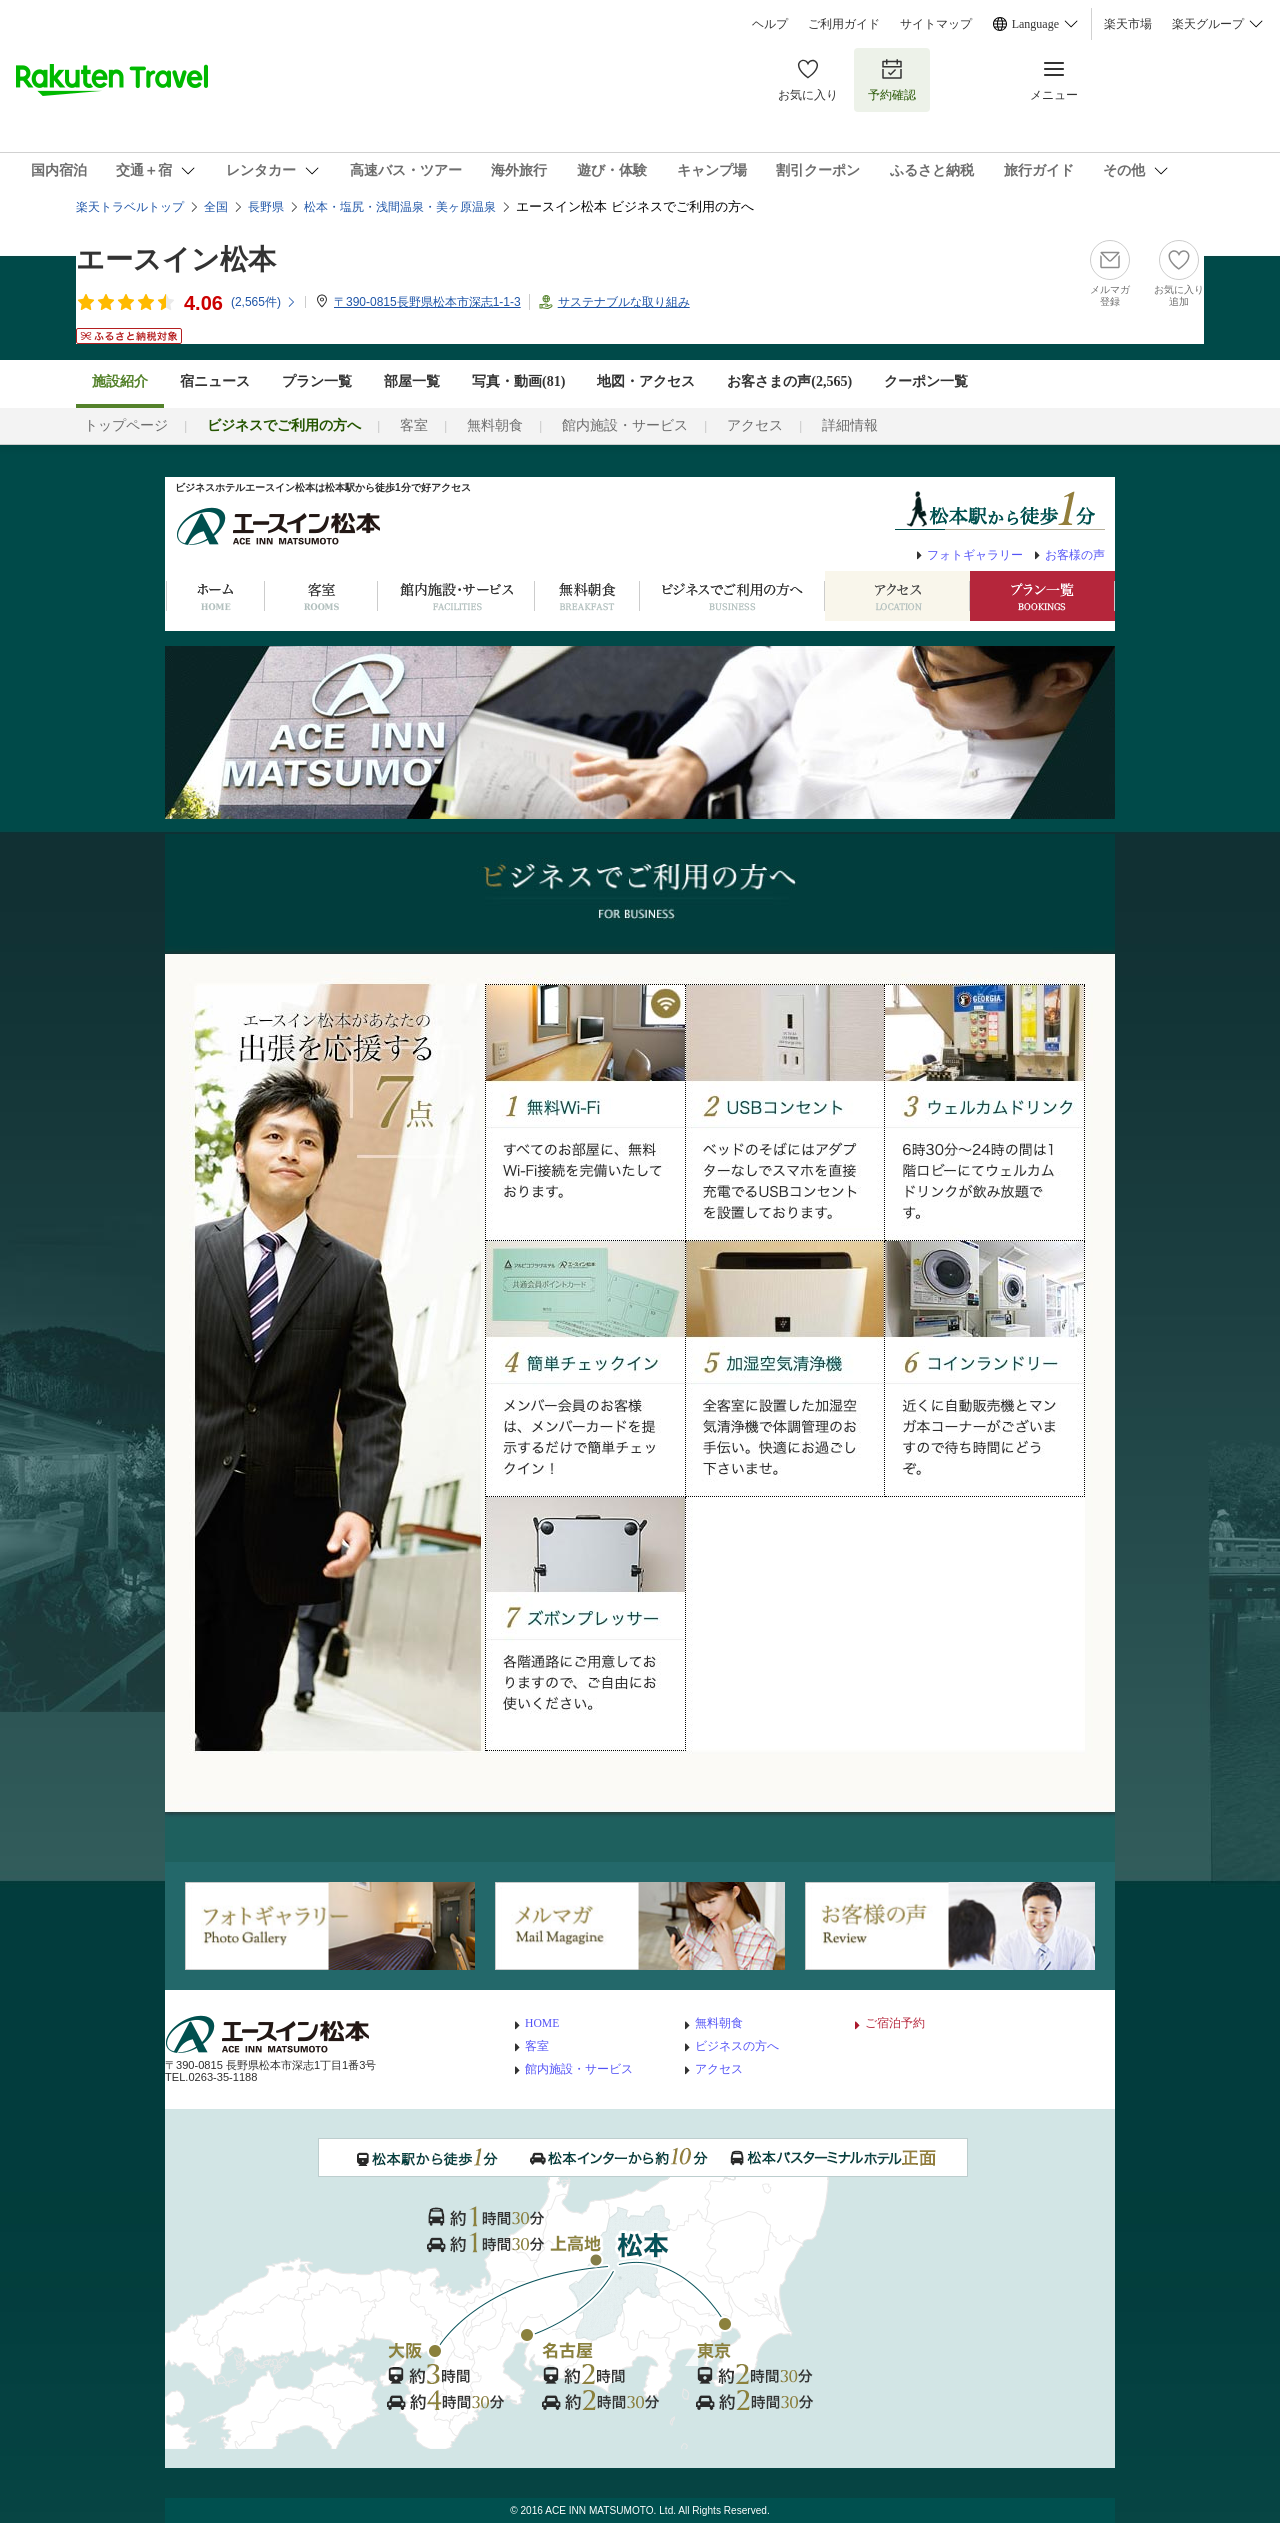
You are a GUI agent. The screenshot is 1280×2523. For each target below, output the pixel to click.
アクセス (755, 425)
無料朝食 (495, 425)
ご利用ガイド (844, 24)
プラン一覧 (317, 381)
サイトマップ (936, 24)
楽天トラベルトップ (130, 207)
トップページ (126, 425)
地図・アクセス (646, 381)
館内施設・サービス (625, 425)
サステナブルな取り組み (624, 302)
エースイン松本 (176, 259)
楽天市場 (1128, 24)
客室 (414, 425)
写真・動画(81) (518, 381)
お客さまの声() (789, 381)
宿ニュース (215, 381)
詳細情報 (850, 425)
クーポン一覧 (926, 381)
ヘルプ (770, 24)
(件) (264, 302)
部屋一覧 (412, 381)
